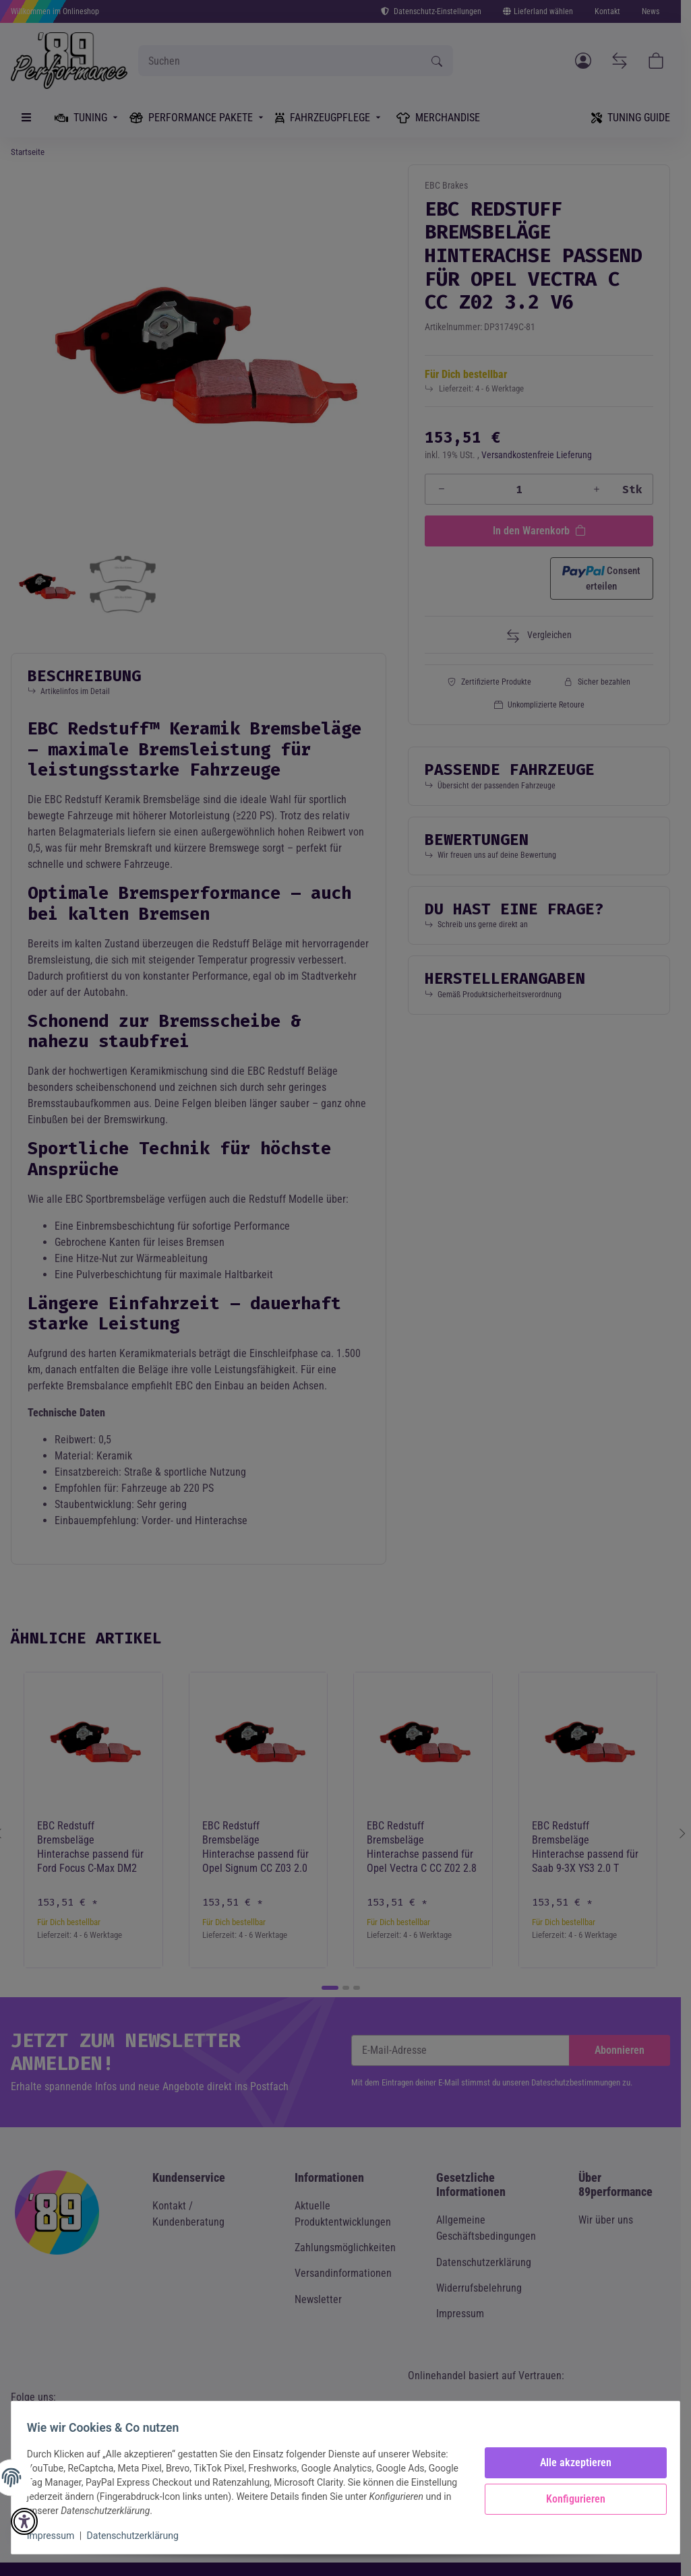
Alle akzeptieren (569, 2462)
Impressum (56, 2535)
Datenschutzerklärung (139, 2535)
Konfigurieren (569, 2498)
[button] (24, 2521)
